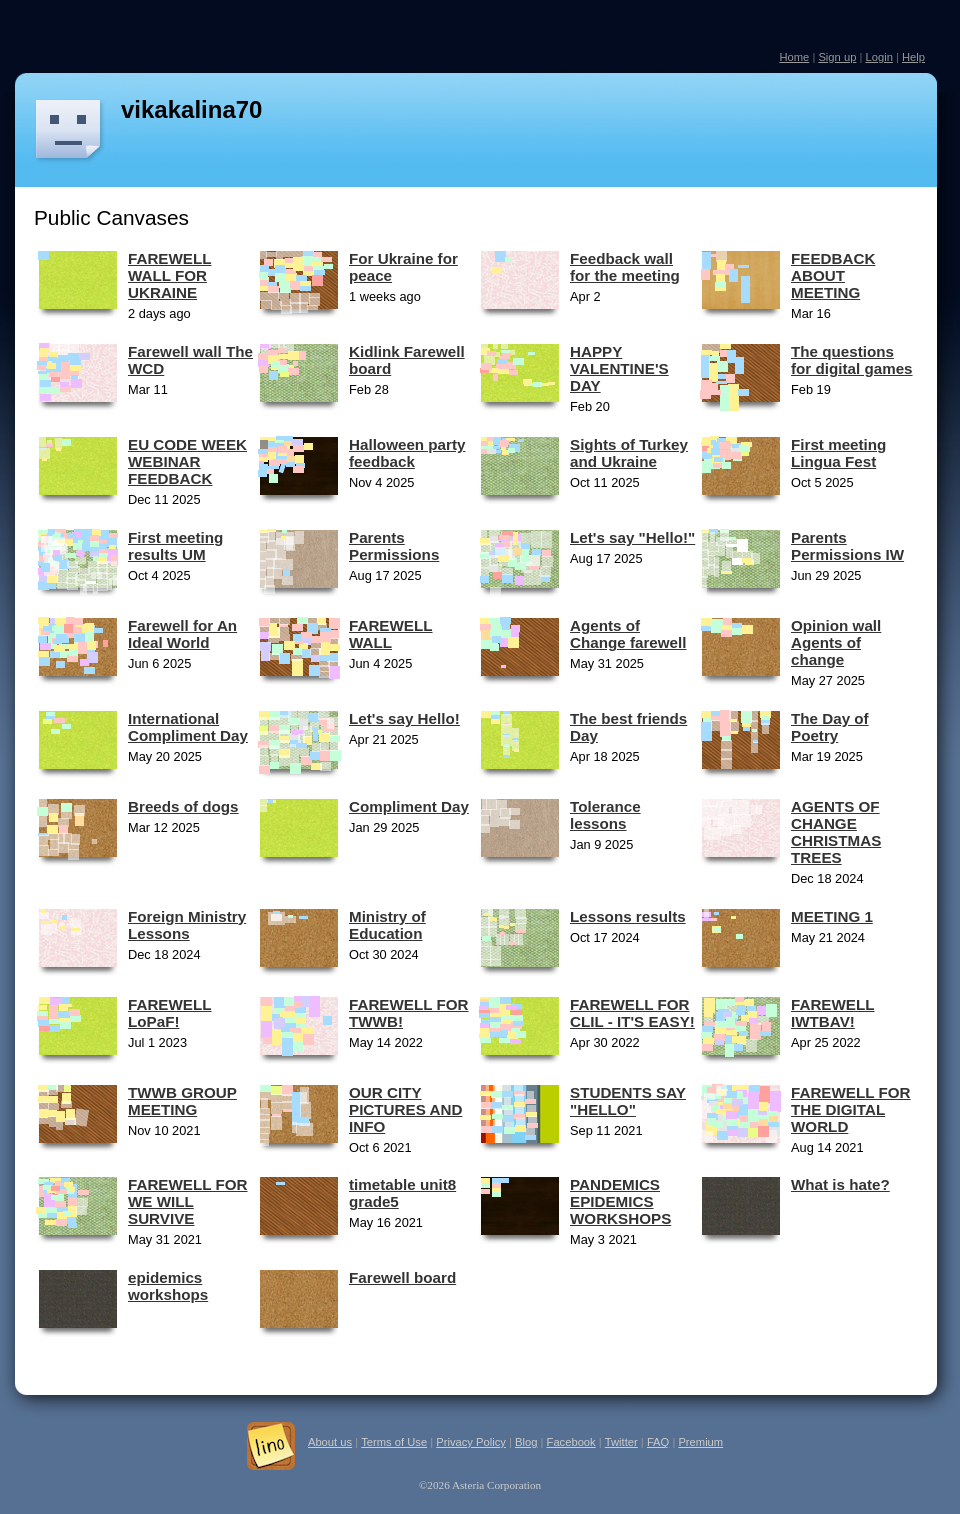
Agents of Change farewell (628, 634)
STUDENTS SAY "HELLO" (628, 1101)
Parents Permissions (394, 546)
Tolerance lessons (605, 815)
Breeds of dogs (183, 806)
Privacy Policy (471, 1442)
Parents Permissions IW (847, 546)
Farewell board (402, 1277)
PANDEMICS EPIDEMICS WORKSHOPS (620, 1201)
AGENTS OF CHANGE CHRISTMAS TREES (836, 832)
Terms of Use (394, 1442)
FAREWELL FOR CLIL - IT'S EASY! (632, 1013)
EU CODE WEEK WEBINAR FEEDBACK (187, 461)
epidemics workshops (168, 1286)
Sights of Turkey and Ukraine (629, 453)
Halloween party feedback (407, 453)
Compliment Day (409, 806)
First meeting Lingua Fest (838, 453)
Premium (700, 1442)
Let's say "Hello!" (632, 537)
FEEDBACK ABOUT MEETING (833, 275)
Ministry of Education (387, 925)
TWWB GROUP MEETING (182, 1101)
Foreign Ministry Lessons (187, 925)
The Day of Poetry (830, 727)
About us (330, 1442)
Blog (526, 1442)
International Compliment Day (188, 727)
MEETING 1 (832, 916)
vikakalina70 (191, 109)
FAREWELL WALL (391, 634)
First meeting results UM (175, 546)
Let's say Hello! (404, 718)
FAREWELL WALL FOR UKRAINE (170, 275)
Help (913, 57)
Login (878, 57)
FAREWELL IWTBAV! (833, 1013)
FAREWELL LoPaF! (170, 1013)
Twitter (621, 1442)
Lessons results (628, 916)
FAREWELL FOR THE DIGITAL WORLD (851, 1109)
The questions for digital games (852, 360)
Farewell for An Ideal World (182, 634)
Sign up (837, 57)
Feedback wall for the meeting (625, 267)
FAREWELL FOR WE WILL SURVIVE (188, 1201)
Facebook (571, 1442)
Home (794, 57)
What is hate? (840, 1184)
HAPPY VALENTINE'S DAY (619, 368)
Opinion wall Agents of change (836, 642)
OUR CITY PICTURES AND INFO (405, 1109)
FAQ (658, 1442)
